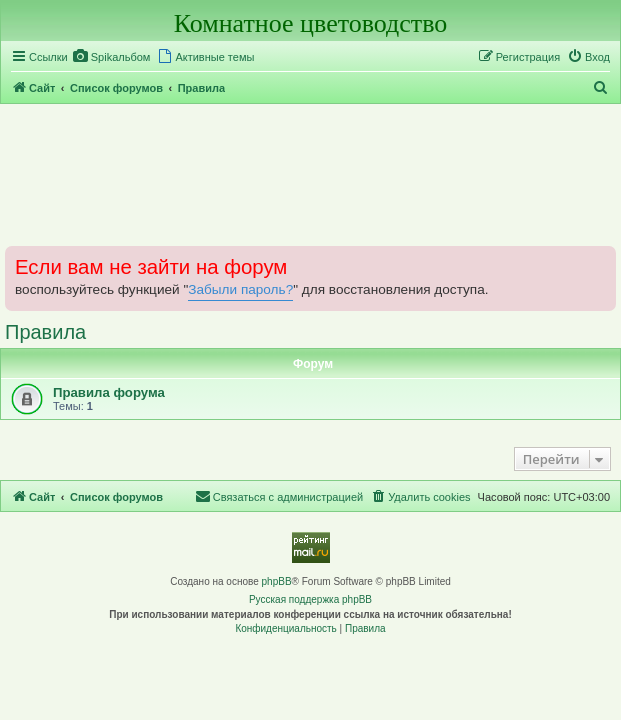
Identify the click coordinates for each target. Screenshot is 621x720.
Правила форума (109, 392)
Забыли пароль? (240, 289)
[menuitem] (112, 57)
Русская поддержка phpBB (310, 599)
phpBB (277, 581)
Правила (45, 332)
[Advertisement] (310, 174)
